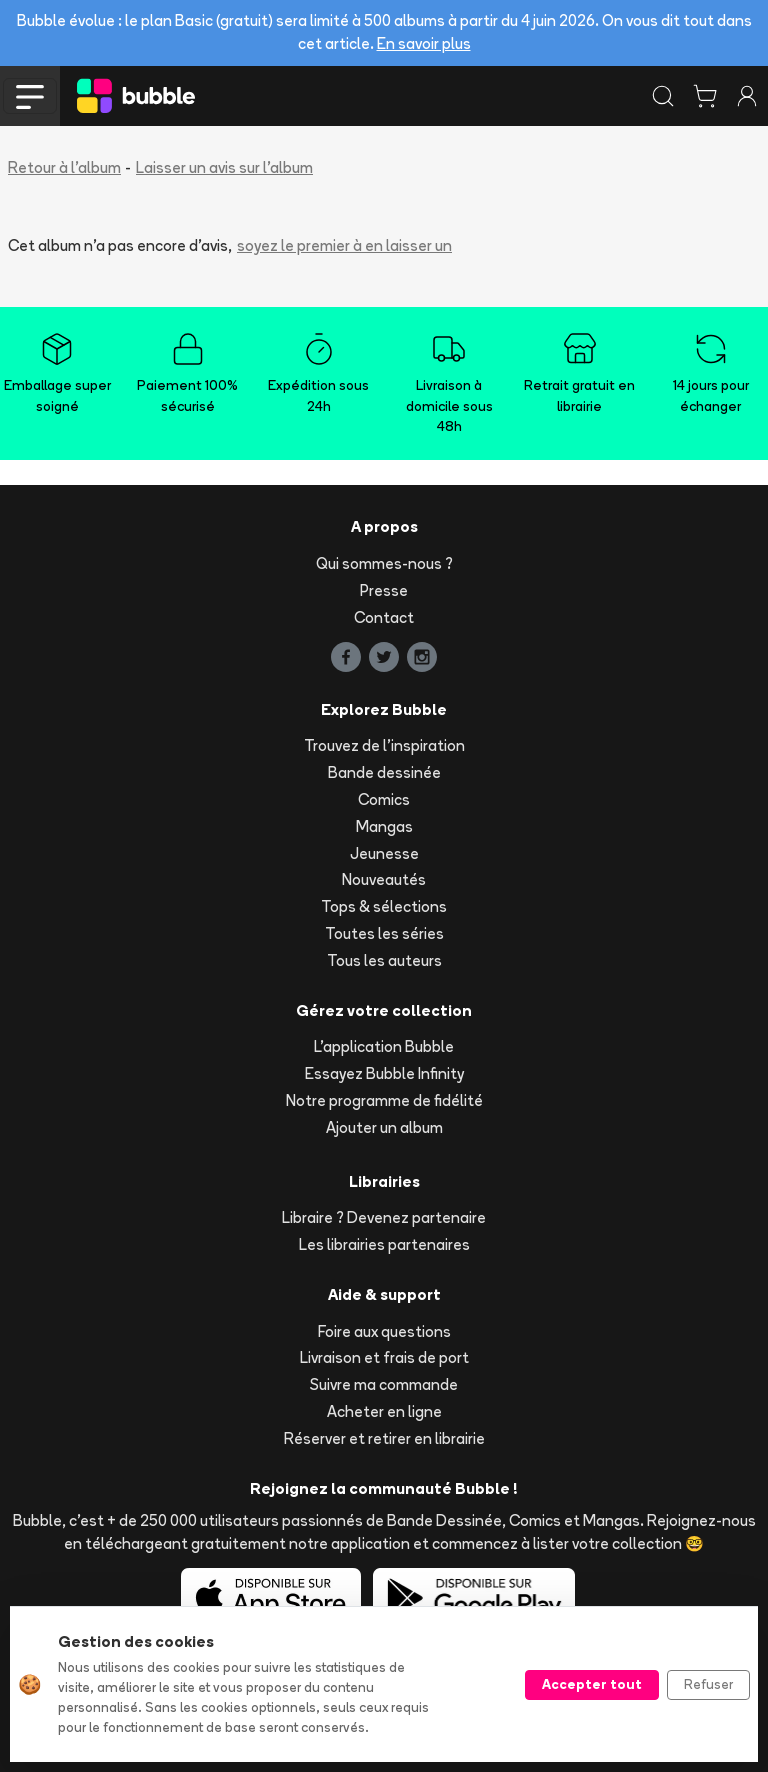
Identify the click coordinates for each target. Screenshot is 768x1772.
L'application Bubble (384, 1046)
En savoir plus (424, 43)
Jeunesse (384, 853)
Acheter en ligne (384, 1411)
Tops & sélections (384, 906)
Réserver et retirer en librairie (384, 1438)
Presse (384, 590)
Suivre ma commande (384, 1384)
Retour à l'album (64, 167)
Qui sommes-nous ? (384, 563)
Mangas (384, 826)
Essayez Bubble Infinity (384, 1073)
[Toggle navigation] (30, 96)
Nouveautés (384, 879)
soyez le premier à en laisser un (344, 245)
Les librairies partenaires (384, 1244)
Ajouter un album (384, 1127)
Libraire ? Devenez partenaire (384, 1217)
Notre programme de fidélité (384, 1100)
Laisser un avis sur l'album (224, 167)
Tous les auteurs (384, 960)
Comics (384, 799)
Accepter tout (592, 1684)
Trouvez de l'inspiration (384, 745)
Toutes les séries (384, 933)
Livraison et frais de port (384, 1357)
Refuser (708, 1684)
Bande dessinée (384, 772)
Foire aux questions (384, 1331)
